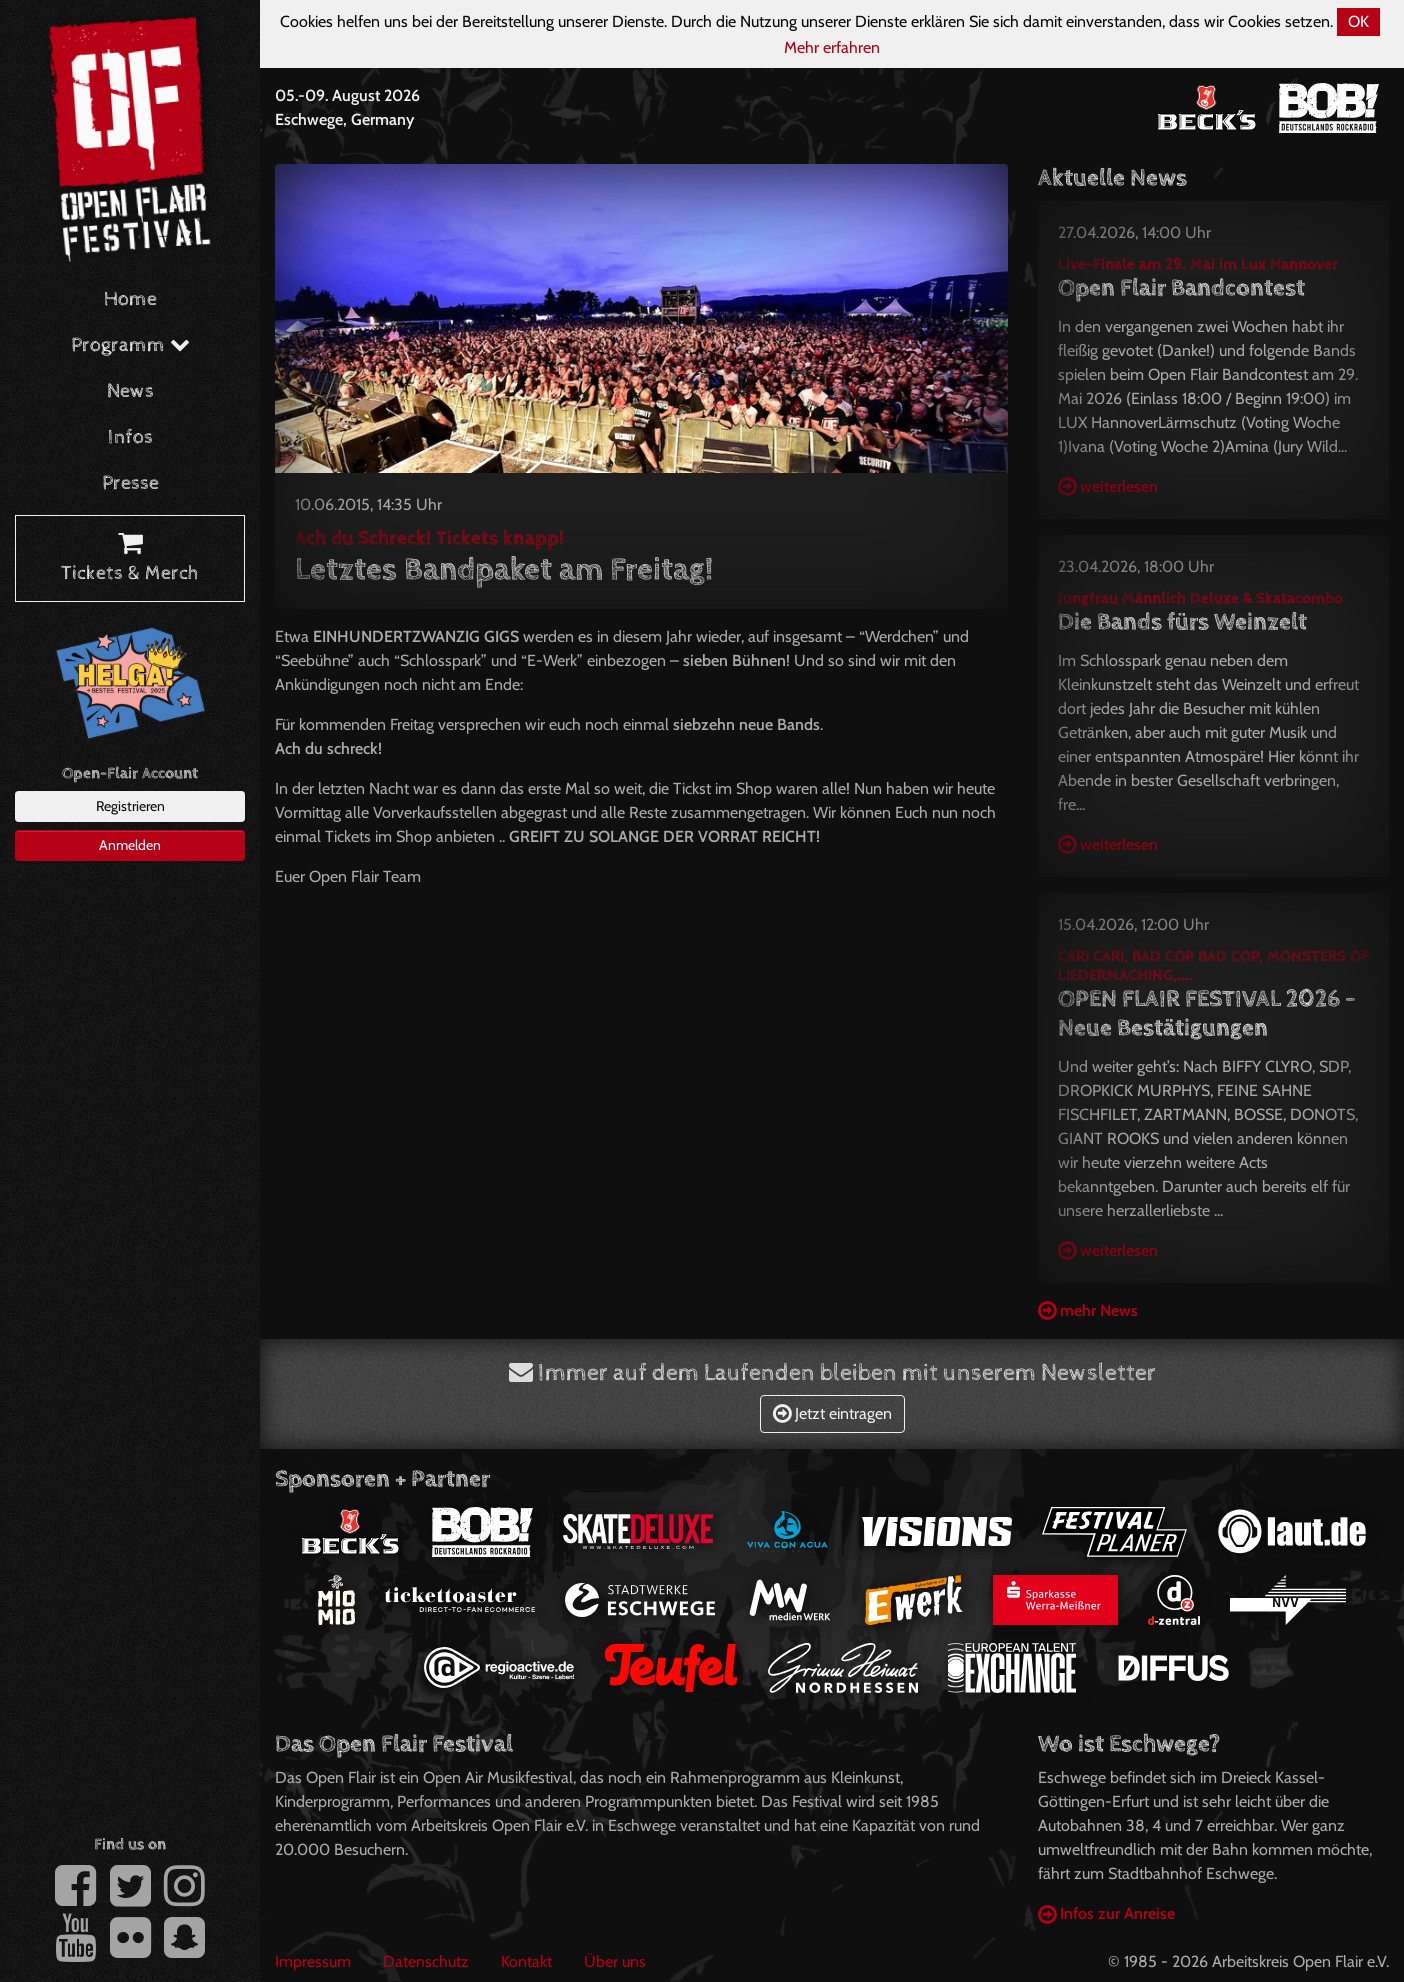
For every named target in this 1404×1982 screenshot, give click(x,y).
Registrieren (130, 806)
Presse (130, 483)
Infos (130, 437)
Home (130, 299)
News (130, 391)
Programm (130, 345)
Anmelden (130, 845)
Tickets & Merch (130, 559)
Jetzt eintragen (832, 1413)
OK (1358, 21)
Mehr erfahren (832, 47)
